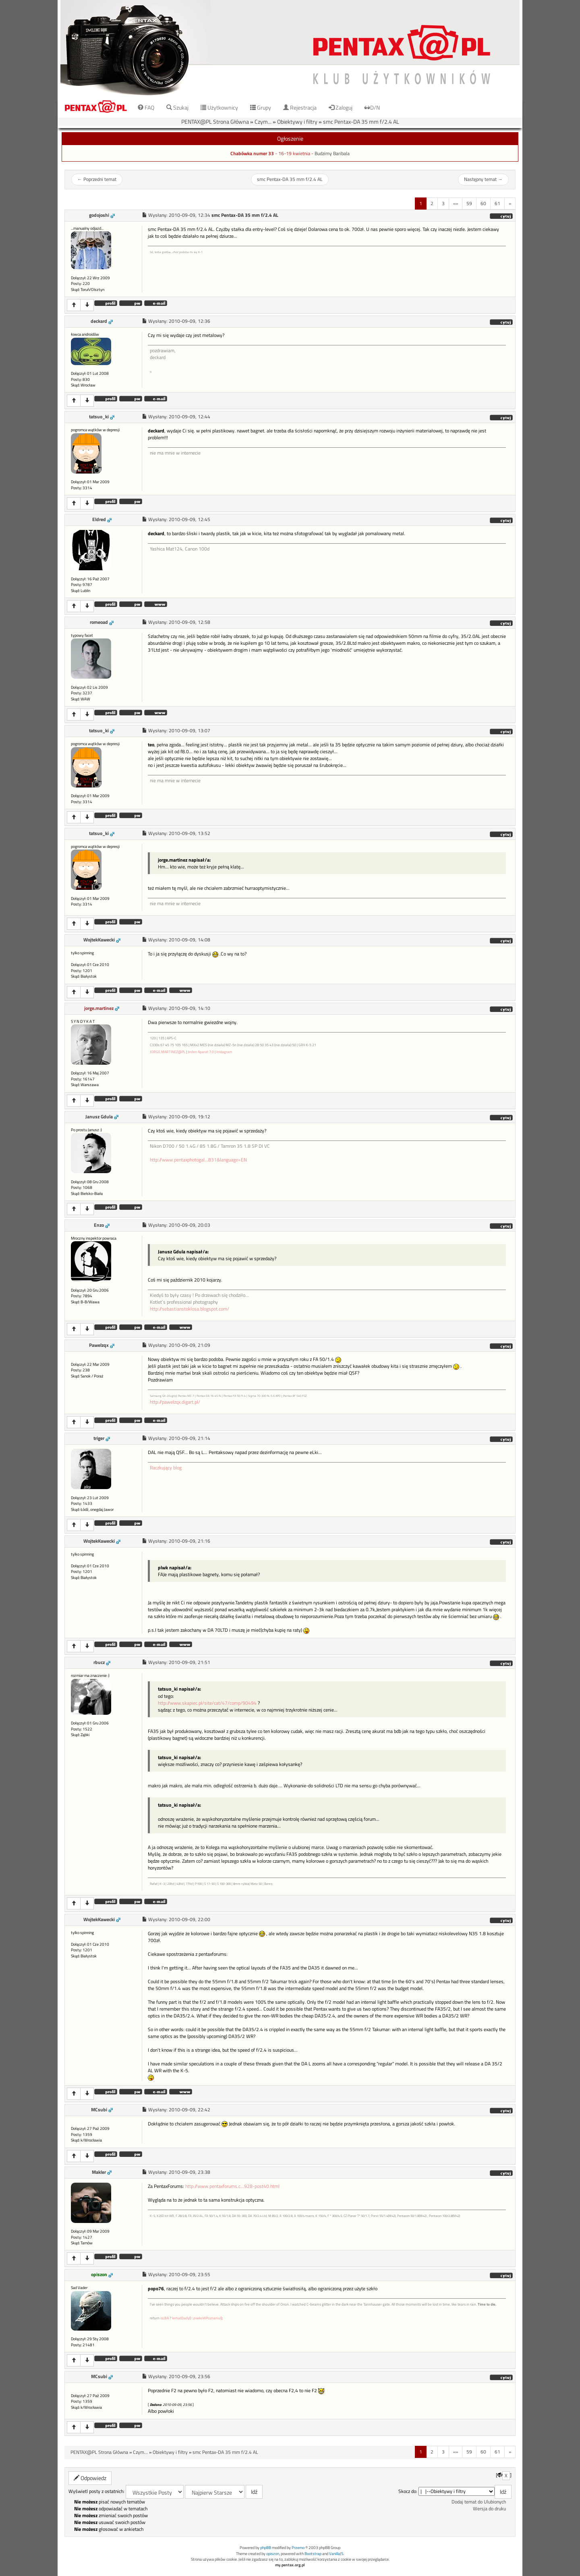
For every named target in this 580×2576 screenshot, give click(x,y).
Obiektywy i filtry (297, 121)
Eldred (99, 519)
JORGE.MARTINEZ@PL (167, 1051)
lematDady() (181, 2317)
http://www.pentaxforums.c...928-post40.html (232, 2186)
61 (497, 203)
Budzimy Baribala (332, 153)
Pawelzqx (99, 1345)
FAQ (146, 107)
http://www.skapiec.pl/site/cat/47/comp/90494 (207, 1703)
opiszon (99, 2274)
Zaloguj (340, 107)
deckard (99, 321)
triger (98, 1438)
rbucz (99, 1662)
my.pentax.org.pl (290, 2565)
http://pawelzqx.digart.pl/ (175, 1402)
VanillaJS (336, 2554)
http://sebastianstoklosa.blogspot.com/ (189, 1309)
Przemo (298, 2548)
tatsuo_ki (99, 416)
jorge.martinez (99, 1008)
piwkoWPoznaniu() (207, 2317)
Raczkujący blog (166, 1467)
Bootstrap (312, 2554)
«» (455, 203)
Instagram (224, 1051)
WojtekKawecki (99, 939)
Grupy (260, 107)
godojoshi (99, 215)
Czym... (263, 121)
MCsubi (99, 2109)
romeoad (99, 622)
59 (469, 203)
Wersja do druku (489, 2508)
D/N (372, 107)
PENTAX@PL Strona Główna (215, 121)
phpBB (265, 2548)
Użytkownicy (219, 107)
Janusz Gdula (99, 1116)
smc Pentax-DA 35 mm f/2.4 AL (361, 121)
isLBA (164, 2317)
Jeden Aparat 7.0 (201, 1051)
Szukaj (177, 107)
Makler (99, 2172)
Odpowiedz (90, 2478)
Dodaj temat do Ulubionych (479, 2501)
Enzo (99, 1225)
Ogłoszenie (290, 138)
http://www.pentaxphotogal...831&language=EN (198, 1159)
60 (483, 203)
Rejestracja (300, 107)
